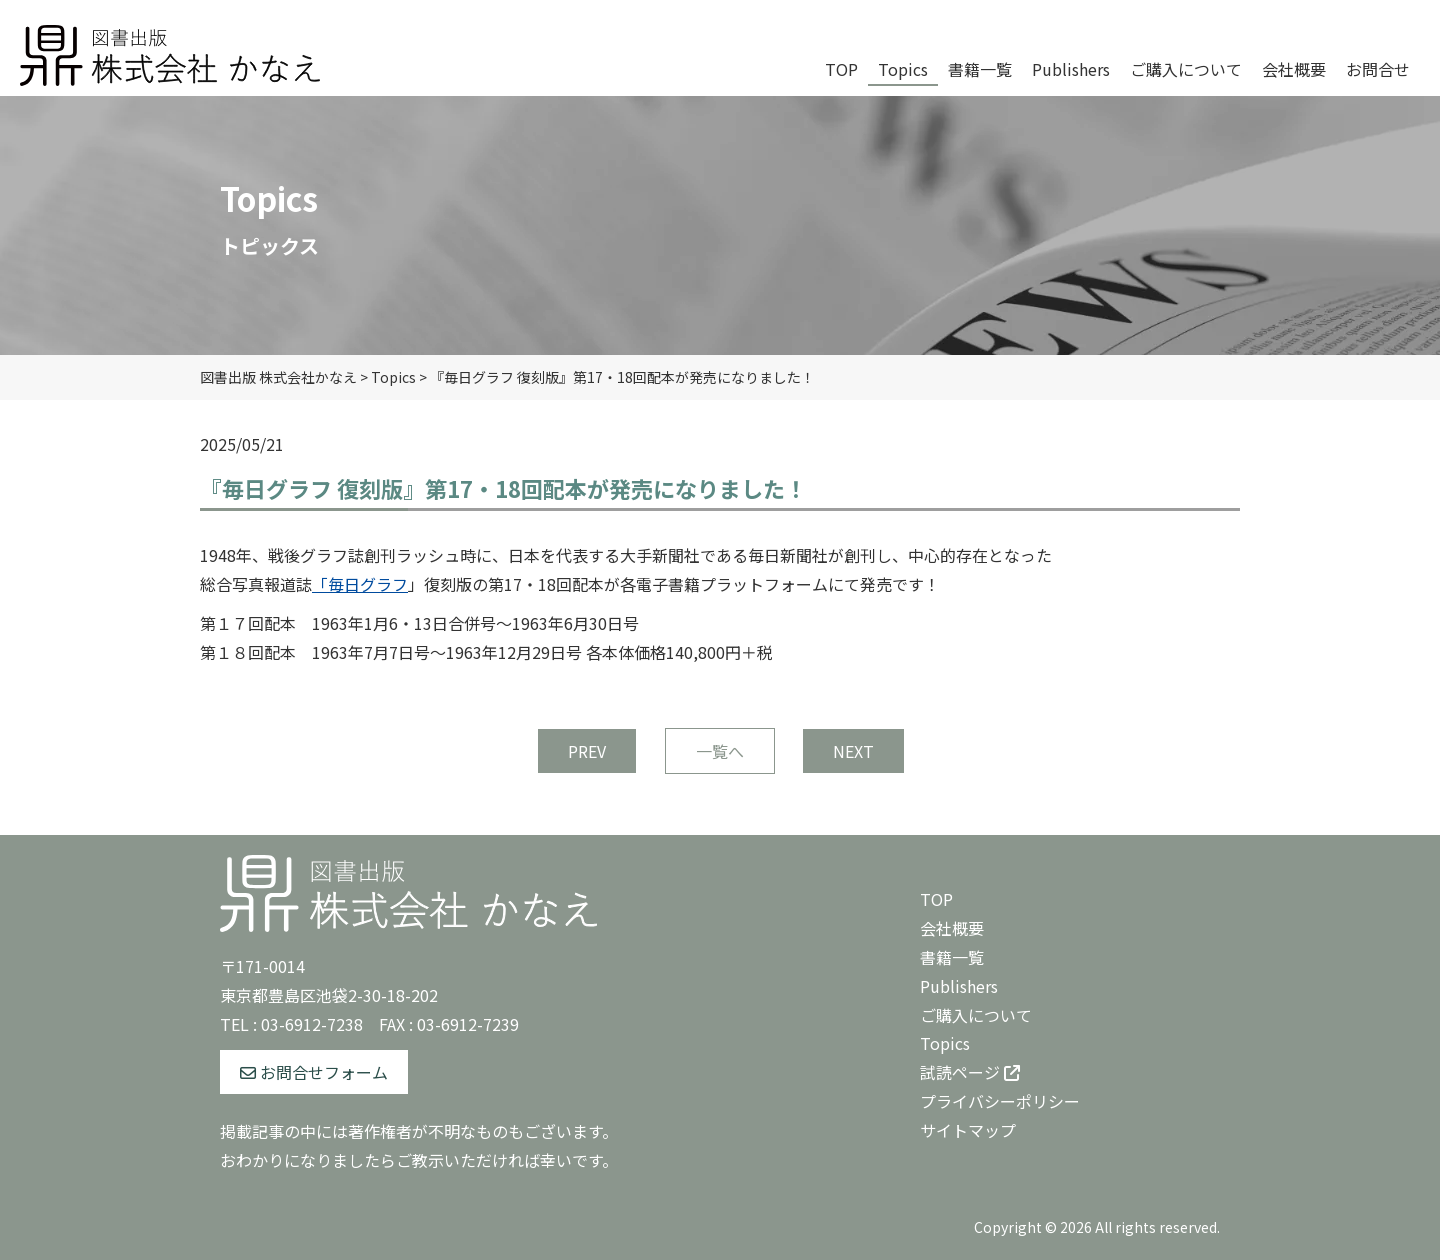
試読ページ (970, 1072)
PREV (587, 751)
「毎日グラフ (360, 584)
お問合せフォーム (314, 1072)
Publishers (959, 986)
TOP (936, 899)
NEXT (853, 751)
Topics (945, 1043)
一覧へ (720, 751)
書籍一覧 (952, 957)
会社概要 (952, 928)
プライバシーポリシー (1000, 1101)
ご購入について (976, 1015)
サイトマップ (968, 1130)
